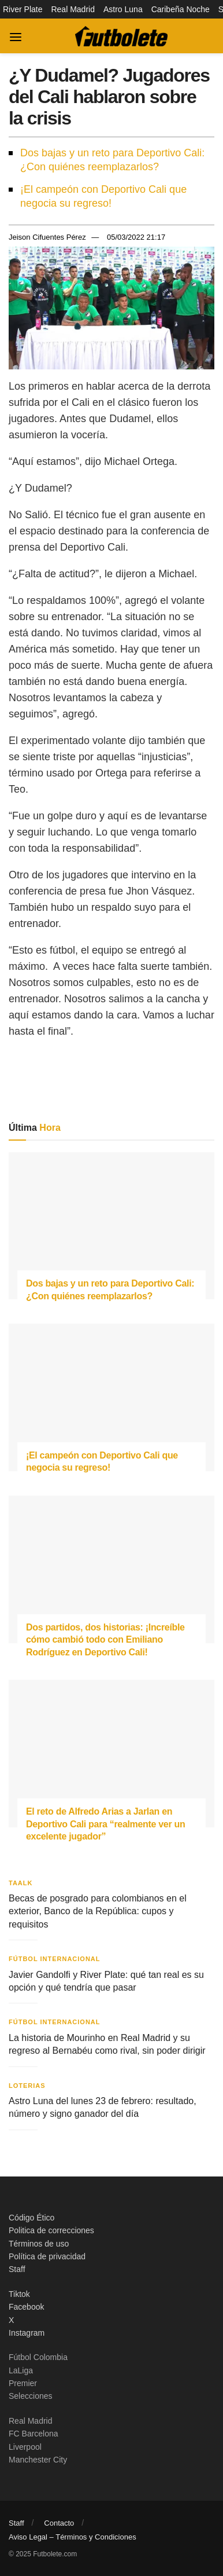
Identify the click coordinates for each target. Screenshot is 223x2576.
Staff (17, 2269)
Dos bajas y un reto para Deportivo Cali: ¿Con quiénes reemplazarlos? (112, 160)
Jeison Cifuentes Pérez (47, 237)
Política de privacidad (47, 2256)
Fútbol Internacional (55, 1958)
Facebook (26, 2306)
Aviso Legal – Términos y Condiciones (72, 2537)
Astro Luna (123, 9)
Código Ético (31, 2217)
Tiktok (19, 2294)
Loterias (27, 2085)
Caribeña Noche (180, 9)
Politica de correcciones (51, 2230)
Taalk (20, 1882)
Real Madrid (72, 9)
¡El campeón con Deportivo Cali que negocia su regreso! (103, 196)
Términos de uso (39, 2243)
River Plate (22, 9)
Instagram (26, 2332)
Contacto (59, 2523)
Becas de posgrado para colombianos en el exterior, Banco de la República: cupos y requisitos (98, 1911)
